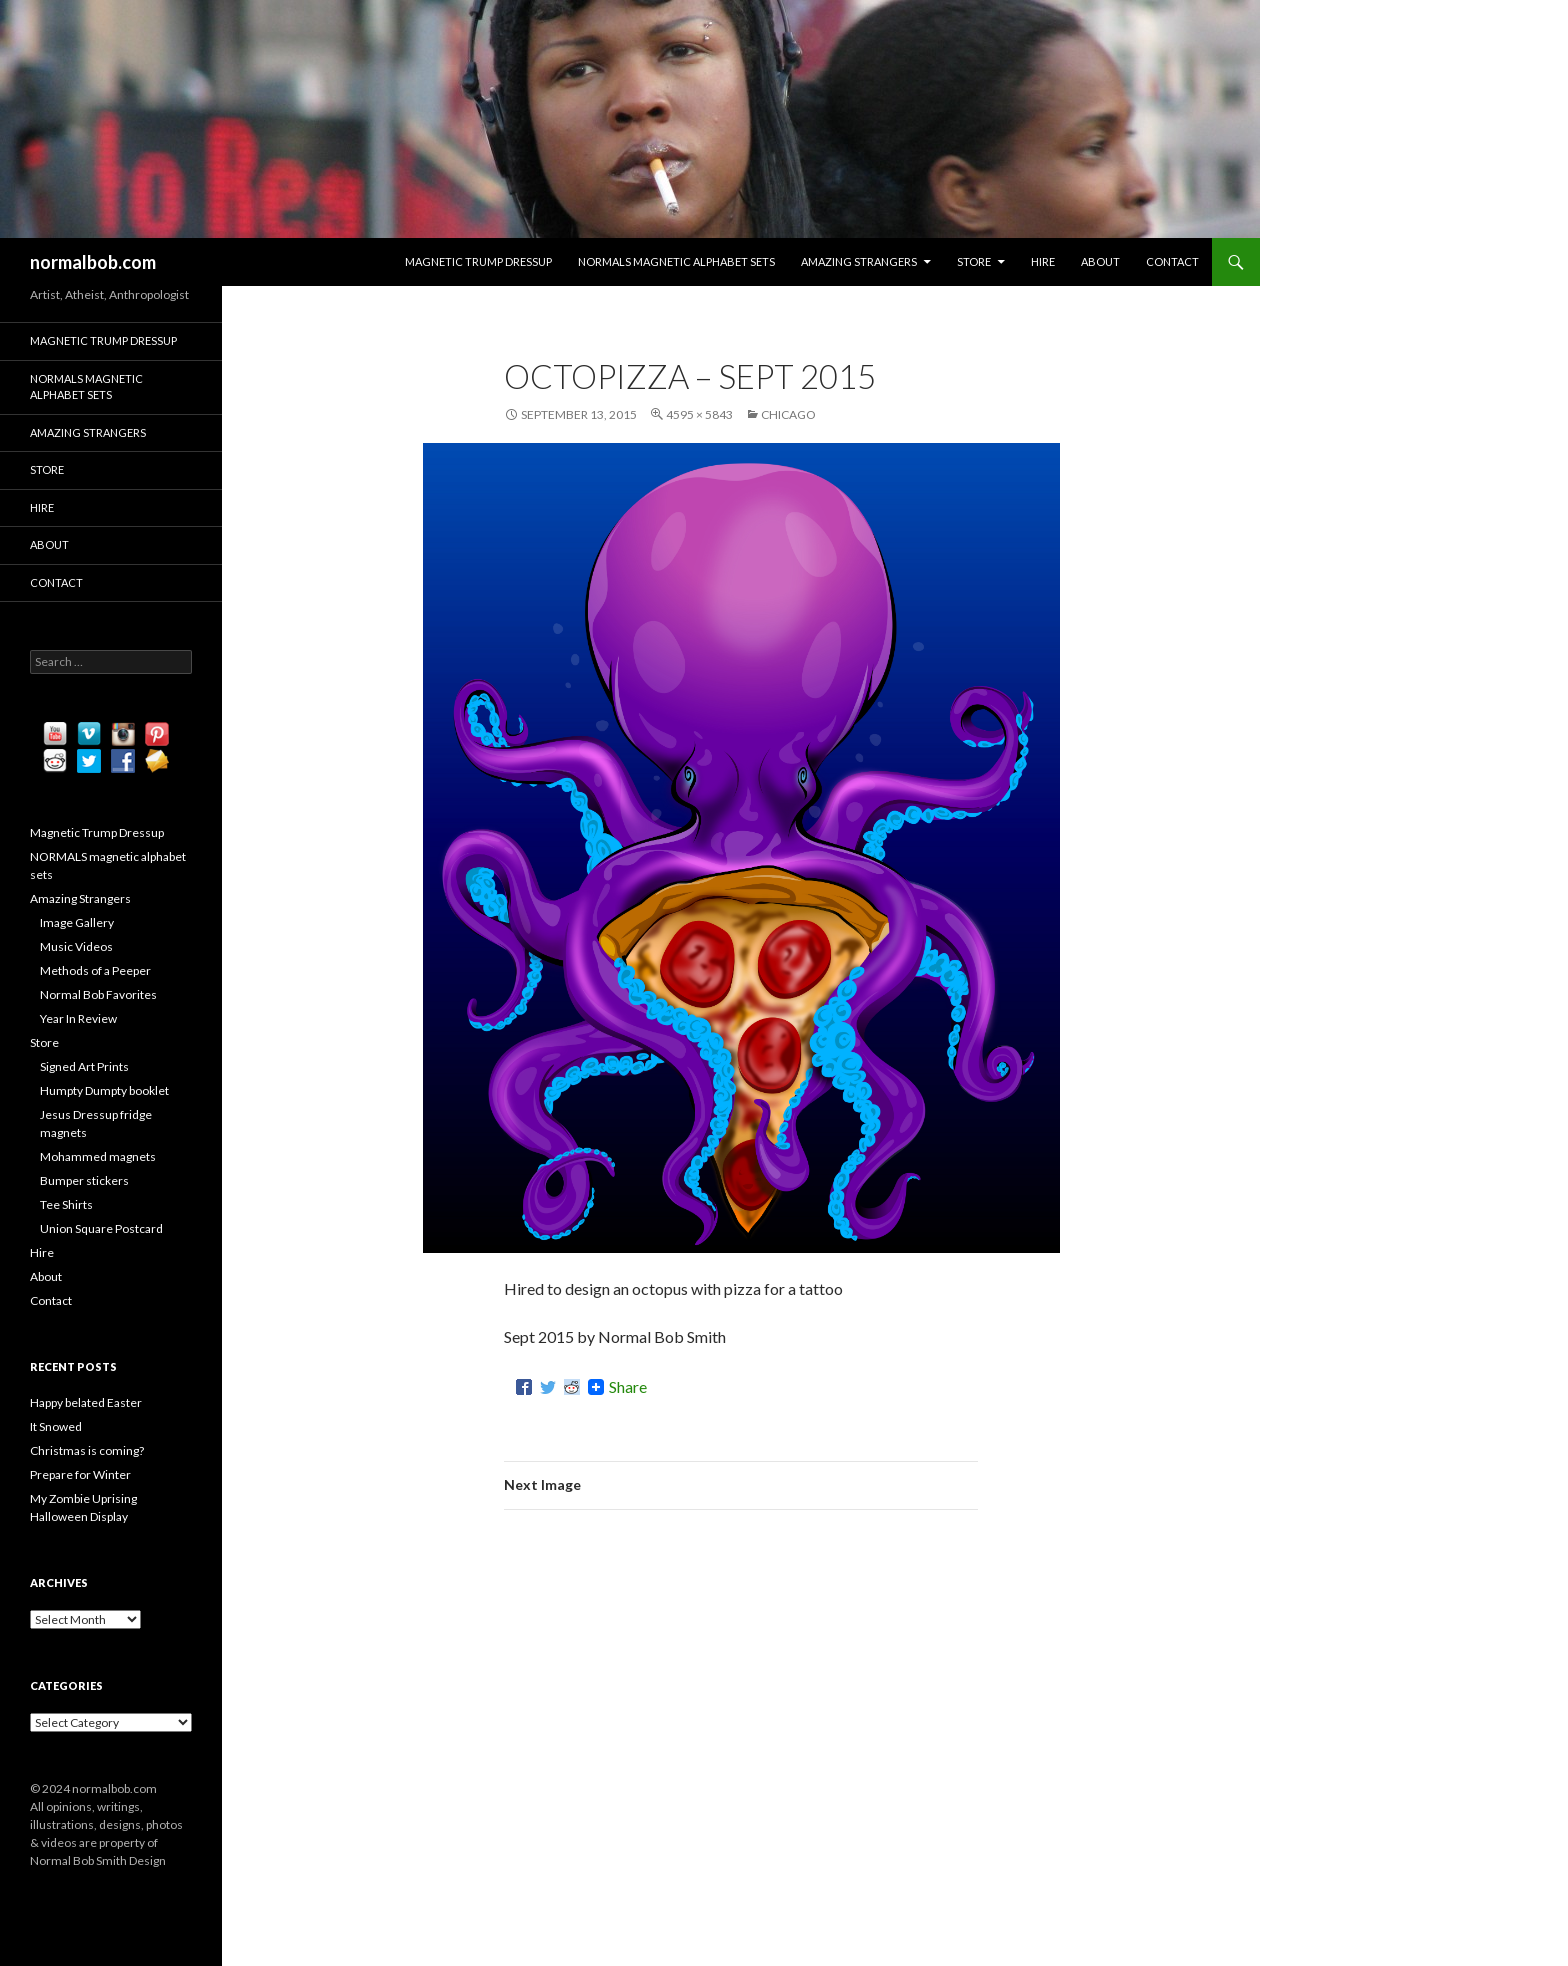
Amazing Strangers (859, 261)
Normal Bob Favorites (98, 994)
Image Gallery (77, 922)
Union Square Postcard (101, 1228)
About (1100, 261)
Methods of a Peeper (95, 970)
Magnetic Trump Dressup (478, 261)
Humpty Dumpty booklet (104, 1090)
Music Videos (76, 946)
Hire (1043, 261)
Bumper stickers (84, 1180)
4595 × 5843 (699, 414)
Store (974, 261)
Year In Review (78, 1018)
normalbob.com (93, 262)
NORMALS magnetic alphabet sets (676, 261)
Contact (1172, 261)
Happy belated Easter (86, 1402)
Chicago (788, 414)
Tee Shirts (66, 1204)
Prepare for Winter (80, 1474)
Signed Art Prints (84, 1066)
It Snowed (56, 1426)
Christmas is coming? (87, 1450)
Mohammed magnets (98, 1156)
